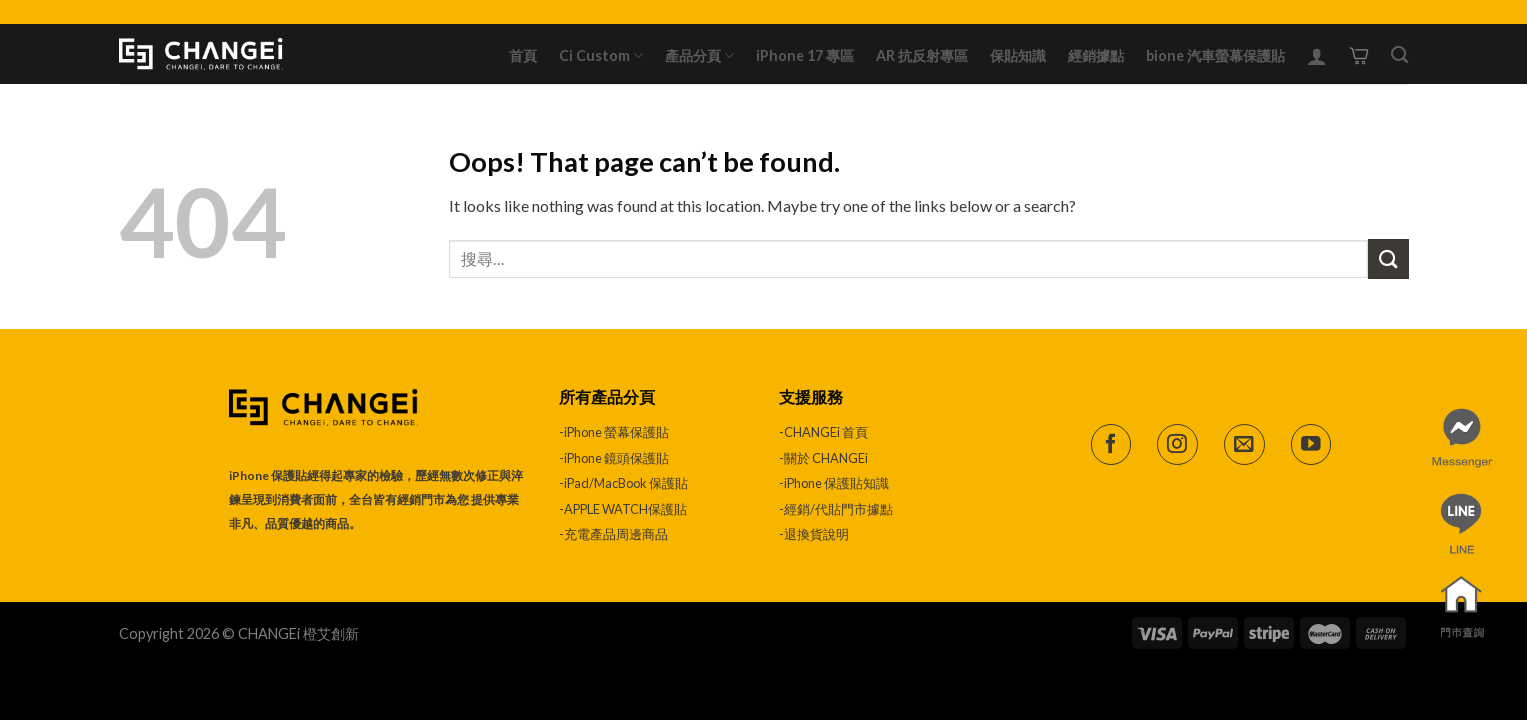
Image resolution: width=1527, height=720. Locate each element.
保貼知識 (1018, 55)
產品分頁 (699, 55)
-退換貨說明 (814, 534)
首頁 (523, 55)
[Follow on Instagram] (1177, 444)
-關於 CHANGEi (824, 458)
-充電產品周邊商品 (613, 534)
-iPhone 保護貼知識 (834, 483)
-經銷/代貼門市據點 (836, 509)
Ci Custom (601, 55)
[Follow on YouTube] (1311, 444)
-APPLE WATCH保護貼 (623, 509)
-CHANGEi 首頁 (823, 432)
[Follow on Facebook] (1111, 444)
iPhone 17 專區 (805, 55)
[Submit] (1388, 258)
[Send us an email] (1244, 444)
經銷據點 (1096, 55)
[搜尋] (1399, 55)
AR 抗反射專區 (922, 55)
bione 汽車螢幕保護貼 (1215, 55)
